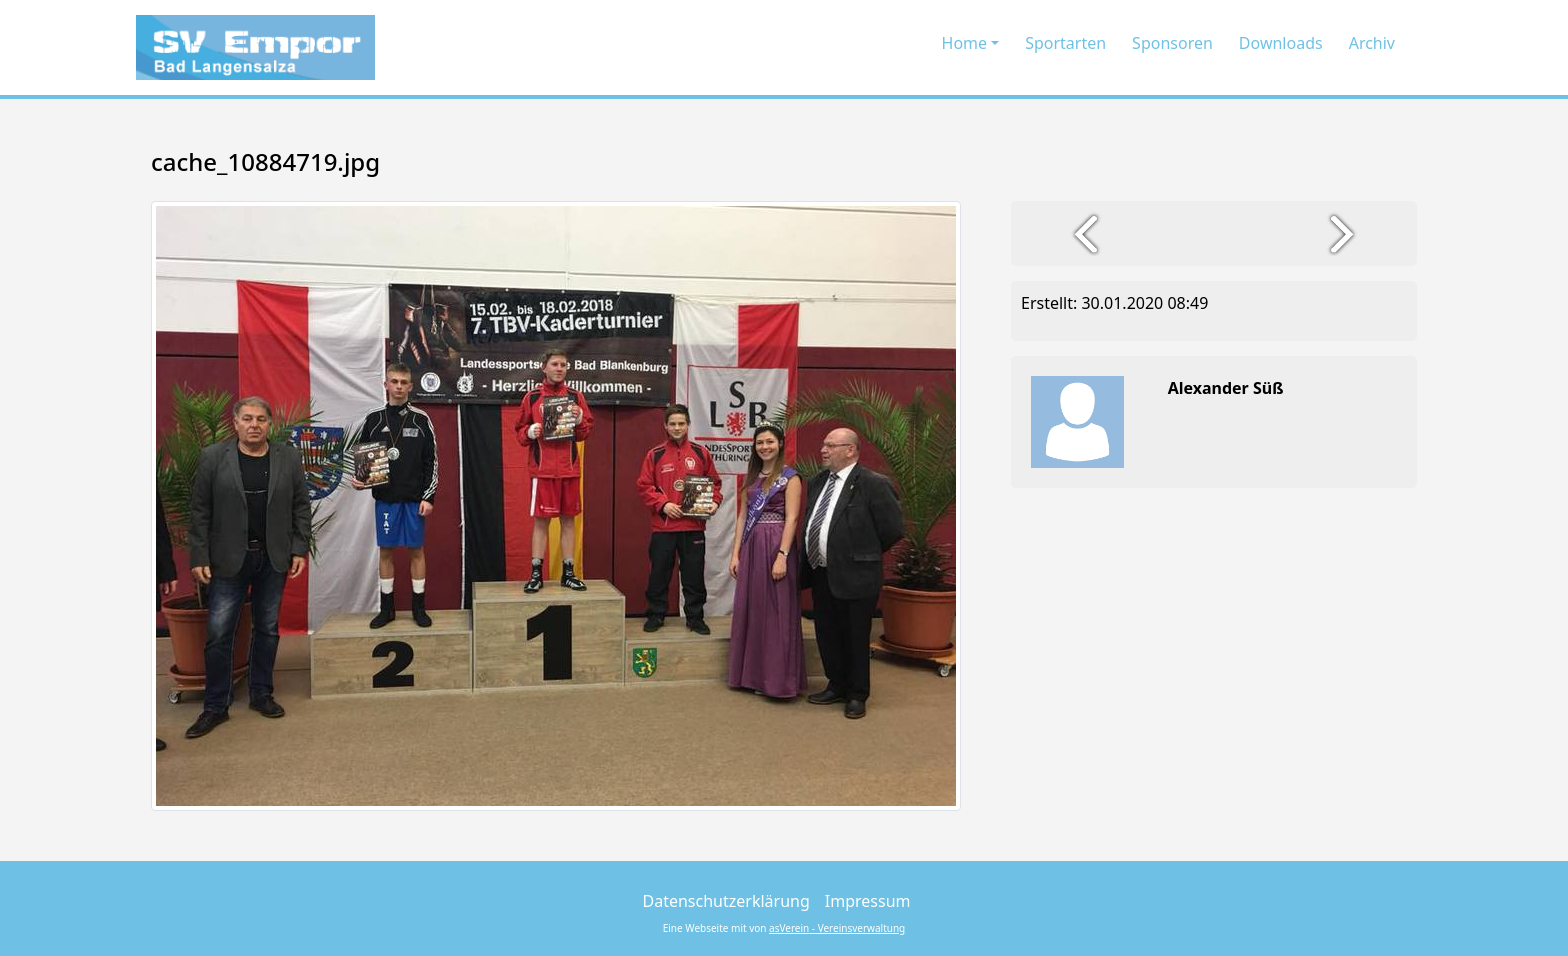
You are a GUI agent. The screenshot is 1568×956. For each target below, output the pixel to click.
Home (965, 43)
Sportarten (1065, 43)
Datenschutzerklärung (726, 901)
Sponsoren (1172, 43)
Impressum (868, 901)
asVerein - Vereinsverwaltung (837, 928)
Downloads (1281, 43)
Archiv (1372, 43)
